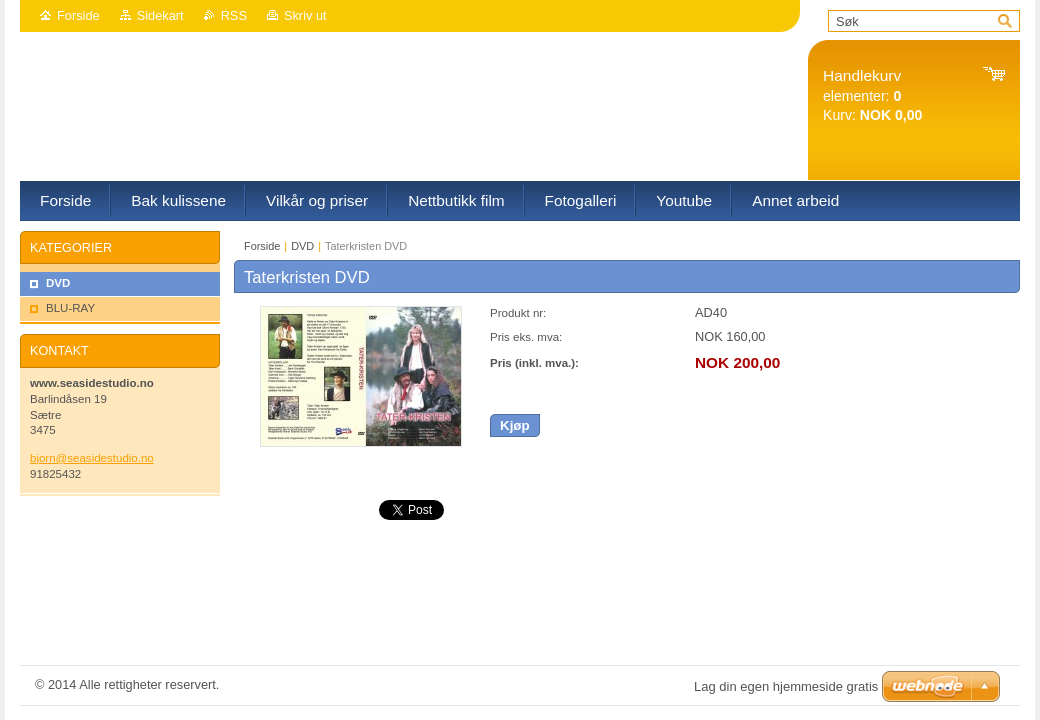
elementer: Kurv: (872, 95)
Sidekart (160, 15)
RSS (234, 15)
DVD (302, 246)
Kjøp (515, 425)
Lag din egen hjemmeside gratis (786, 686)
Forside (78, 15)
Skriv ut (305, 15)
